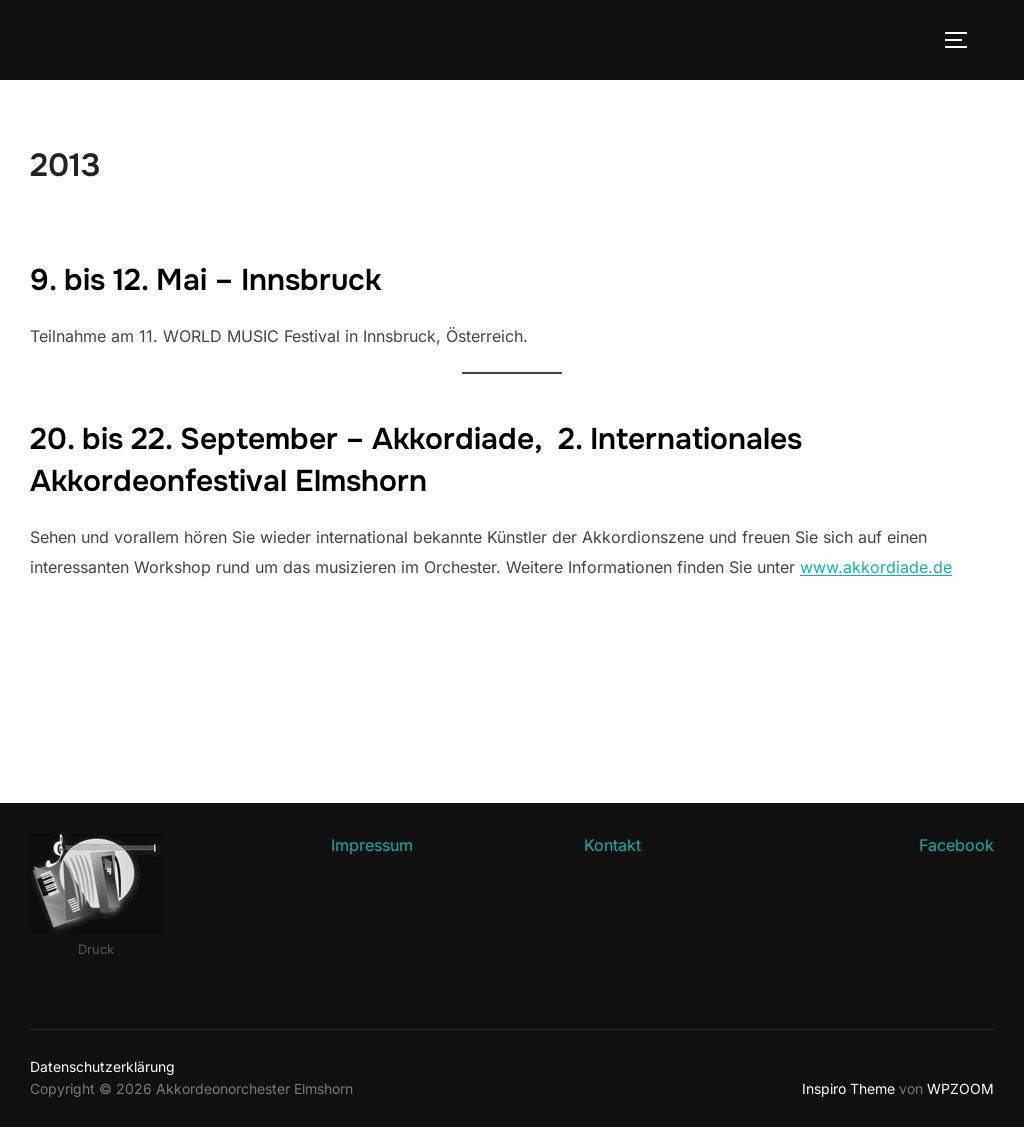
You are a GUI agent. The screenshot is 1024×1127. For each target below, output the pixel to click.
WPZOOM (960, 1088)
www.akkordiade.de (876, 567)
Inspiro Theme (848, 1088)
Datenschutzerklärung (102, 1066)
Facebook (956, 845)
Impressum (372, 845)
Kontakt (612, 845)
